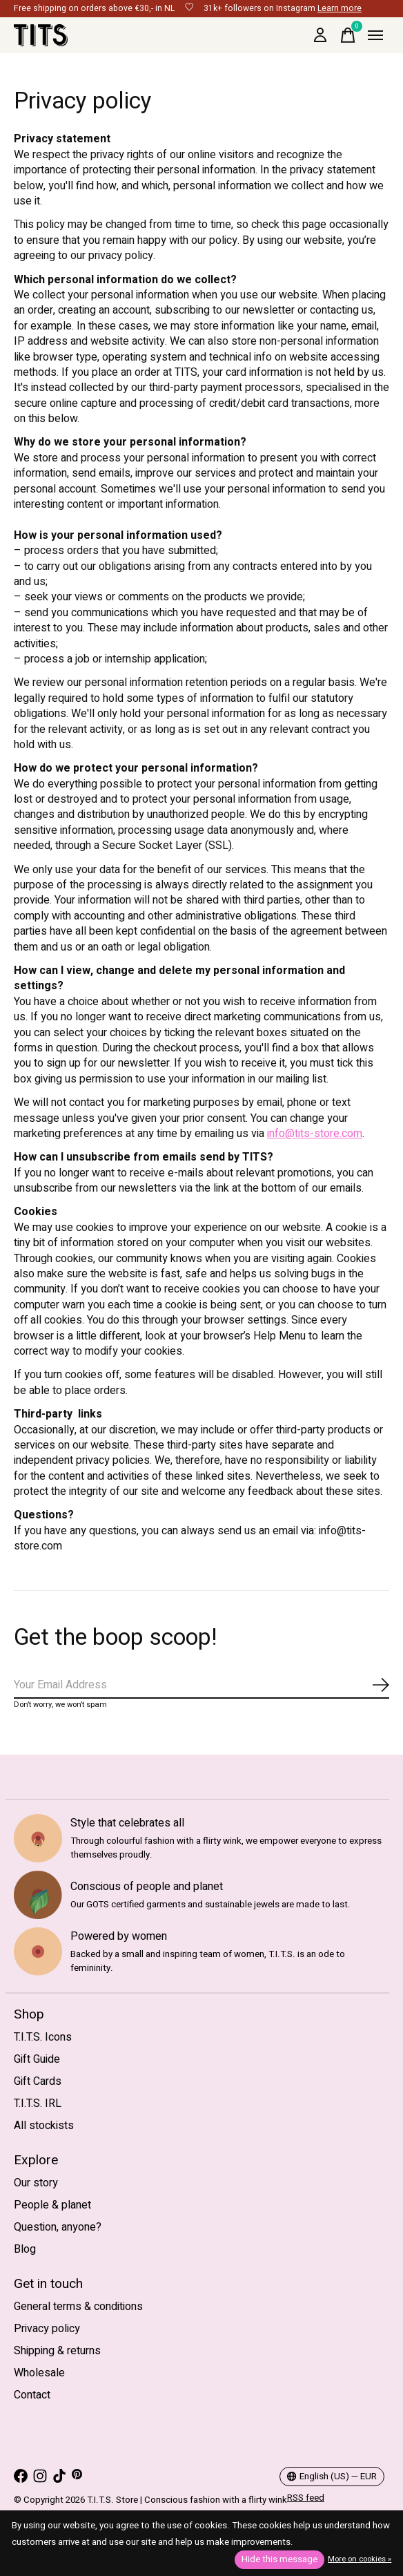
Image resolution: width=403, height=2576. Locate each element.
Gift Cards (37, 2081)
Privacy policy (47, 2328)
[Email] (201, 1685)
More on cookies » (359, 2559)
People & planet (52, 2205)
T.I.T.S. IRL (37, 2103)
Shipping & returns (57, 2351)
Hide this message (279, 2559)
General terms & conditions (78, 2306)
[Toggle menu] (375, 35)
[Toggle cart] (348, 35)
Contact (32, 2395)
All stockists (44, 2125)
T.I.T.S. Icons (43, 2037)
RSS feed (305, 2498)
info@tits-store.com (314, 1133)
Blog (25, 2249)
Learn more (339, 8)
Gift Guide (37, 2059)
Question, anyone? (57, 2227)
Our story (36, 2183)
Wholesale (39, 2373)
